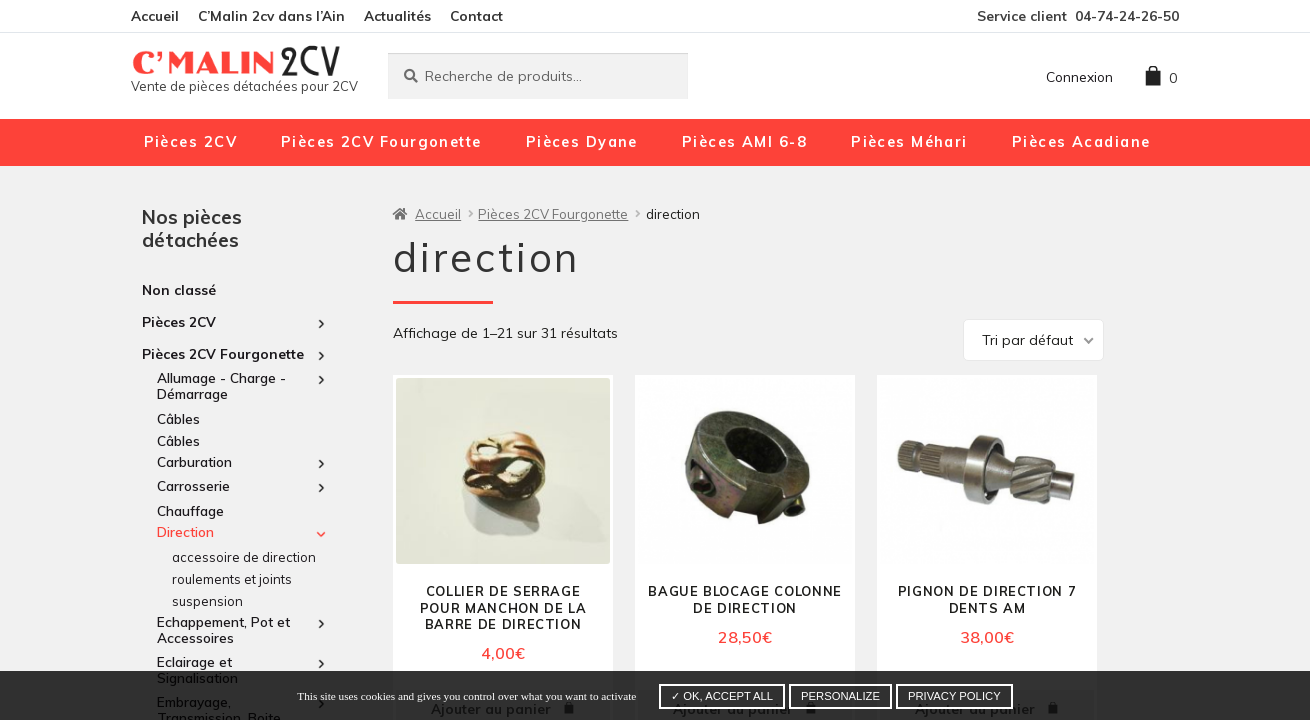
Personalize (840, 696)
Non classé (179, 289)
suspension (207, 601)
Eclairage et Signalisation (197, 670)
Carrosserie (193, 486)
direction (185, 532)
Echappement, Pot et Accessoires (223, 630)
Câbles (178, 418)
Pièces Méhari (909, 142)
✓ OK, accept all (722, 696)
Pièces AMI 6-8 (744, 142)
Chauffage (190, 510)
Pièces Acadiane (1081, 142)
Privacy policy (954, 696)
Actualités (397, 15)
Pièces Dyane (582, 142)
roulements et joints (232, 579)
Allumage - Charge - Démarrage (221, 386)
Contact (476, 15)
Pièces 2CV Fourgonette (381, 142)
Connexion (1079, 76)
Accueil (155, 15)
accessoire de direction (244, 557)
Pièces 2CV (190, 142)
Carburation (194, 462)
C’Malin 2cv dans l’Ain (271, 15)
